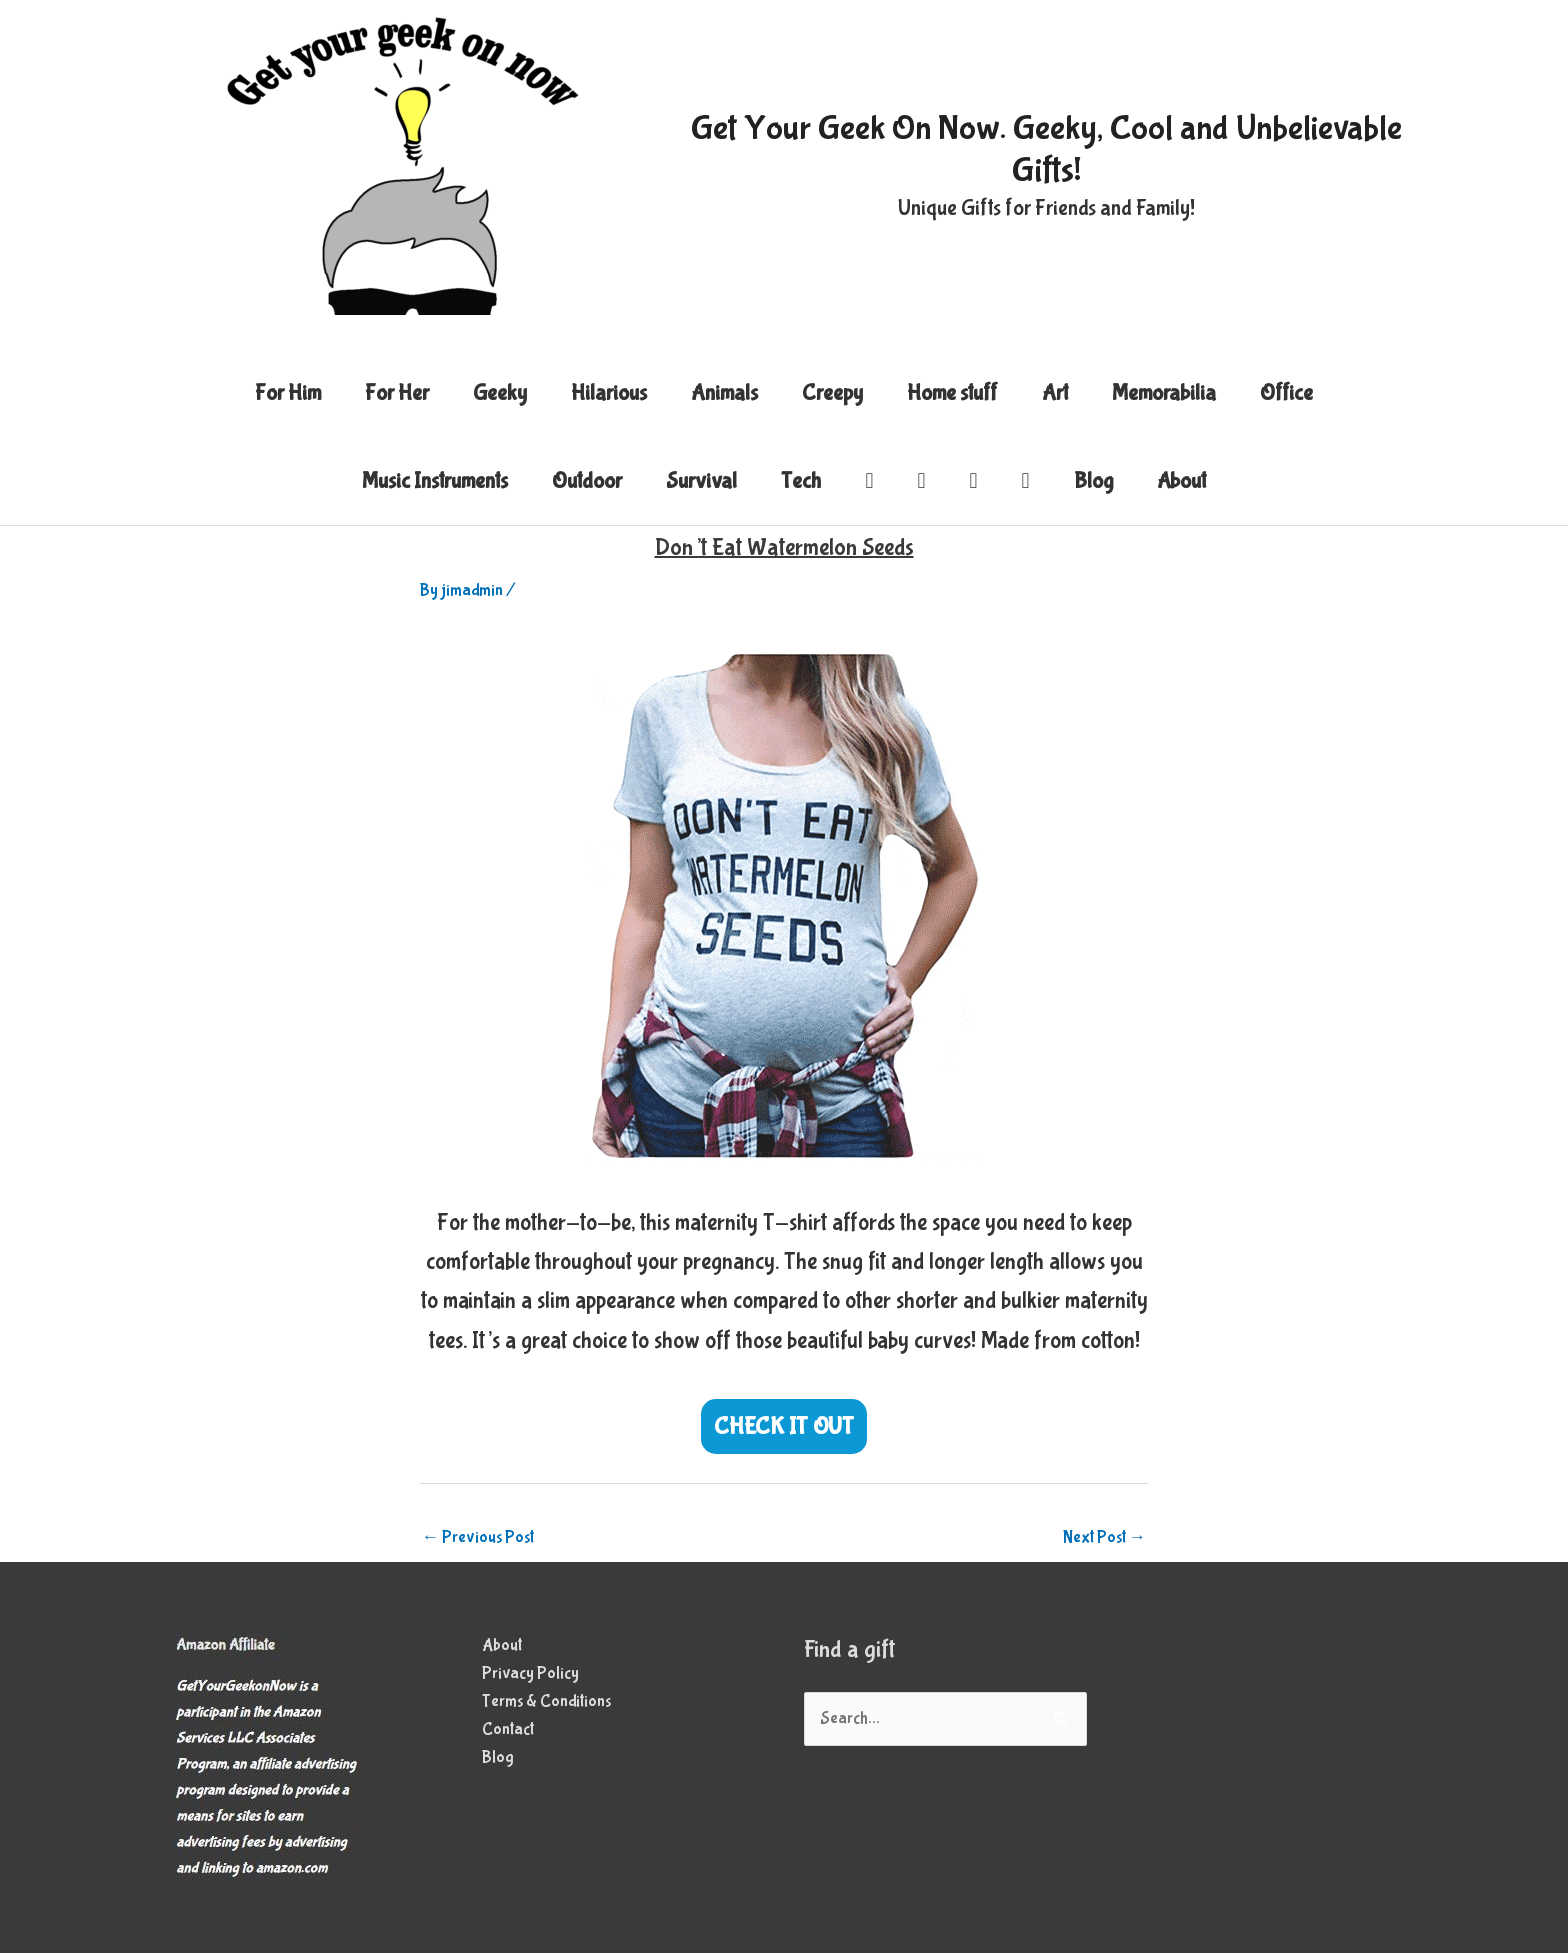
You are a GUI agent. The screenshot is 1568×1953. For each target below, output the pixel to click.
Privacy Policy (530, 1673)
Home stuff (952, 393)
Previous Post (478, 1537)
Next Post (1104, 1537)
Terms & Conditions (546, 1701)
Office (1286, 393)
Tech (801, 481)
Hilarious (609, 393)
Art (1055, 393)
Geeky (500, 393)
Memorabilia (1164, 393)
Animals (724, 393)
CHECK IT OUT (784, 1426)
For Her (397, 393)
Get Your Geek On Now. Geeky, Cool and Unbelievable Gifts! (1046, 149)
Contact (508, 1729)
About (1181, 481)
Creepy (832, 393)
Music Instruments (435, 481)
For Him (288, 393)
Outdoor (587, 481)
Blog (1093, 481)
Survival (701, 481)
